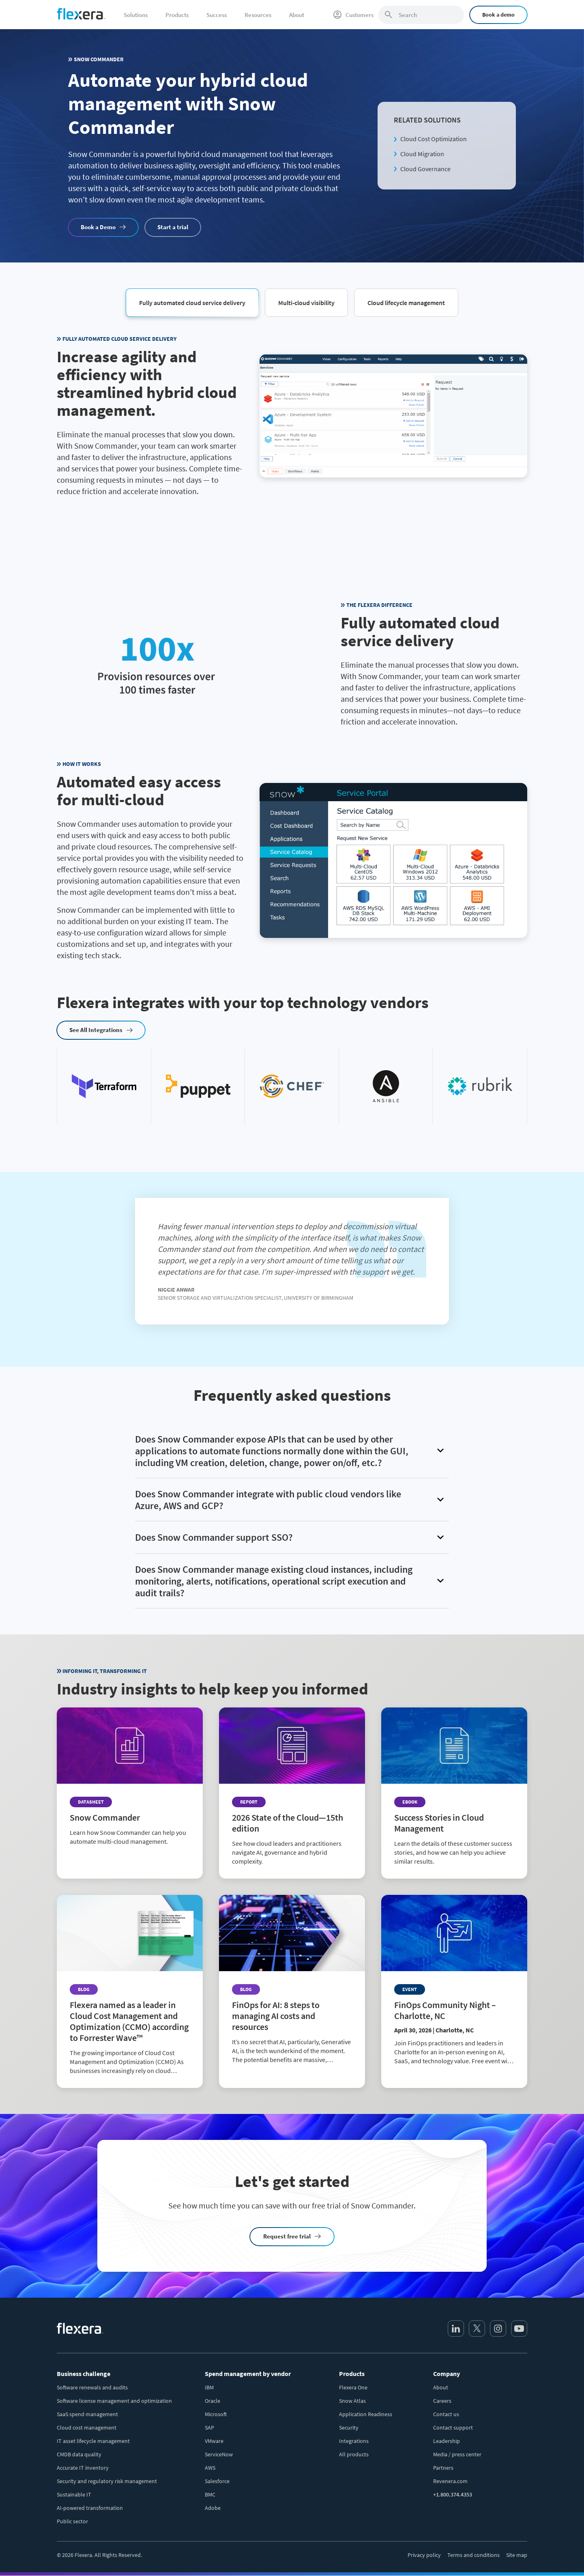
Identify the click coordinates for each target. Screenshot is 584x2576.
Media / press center (457, 2454)
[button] (192, 302)
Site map (516, 2555)
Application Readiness (365, 2414)
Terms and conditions (473, 2555)
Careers (442, 2400)
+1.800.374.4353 (452, 2494)
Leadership (446, 2441)
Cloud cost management (86, 2427)
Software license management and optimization (114, 2400)
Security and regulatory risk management (107, 2481)
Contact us (446, 2414)
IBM (209, 2387)
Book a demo (498, 14)
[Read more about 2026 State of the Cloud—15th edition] (292, 1793)
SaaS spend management (87, 2414)
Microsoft (216, 2414)
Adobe (213, 2507)
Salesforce (217, 2481)
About (440, 2387)
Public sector (72, 2521)
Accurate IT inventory (83, 2467)
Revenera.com (450, 2481)
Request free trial (287, 2236)
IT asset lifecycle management (93, 2441)
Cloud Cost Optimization (433, 139)
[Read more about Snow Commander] (130, 1783)
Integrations (354, 2441)
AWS (210, 2467)
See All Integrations (95, 1030)
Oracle (212, 2400)
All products (354, 2454)
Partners (443, 2467)
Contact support (453, 2427)
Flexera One (353, 2387)
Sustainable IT (74, 2494)
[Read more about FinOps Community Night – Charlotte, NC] (454, 1987)
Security (349, 2427)
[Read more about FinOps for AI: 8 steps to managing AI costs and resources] (292, 1986)
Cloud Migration (422, 154)
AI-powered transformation (90, 2507)
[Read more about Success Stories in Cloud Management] (454, 1793)
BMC (210, 2494)
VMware (214, 2441)
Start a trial (172, 227)
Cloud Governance (425, 169)
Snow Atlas (352, 2400)
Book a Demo (98, 227)
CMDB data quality (79, 2454)
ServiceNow (219, 2454)
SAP (209, 2427)
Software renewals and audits (92, 2387)
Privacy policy (424, 2555)
